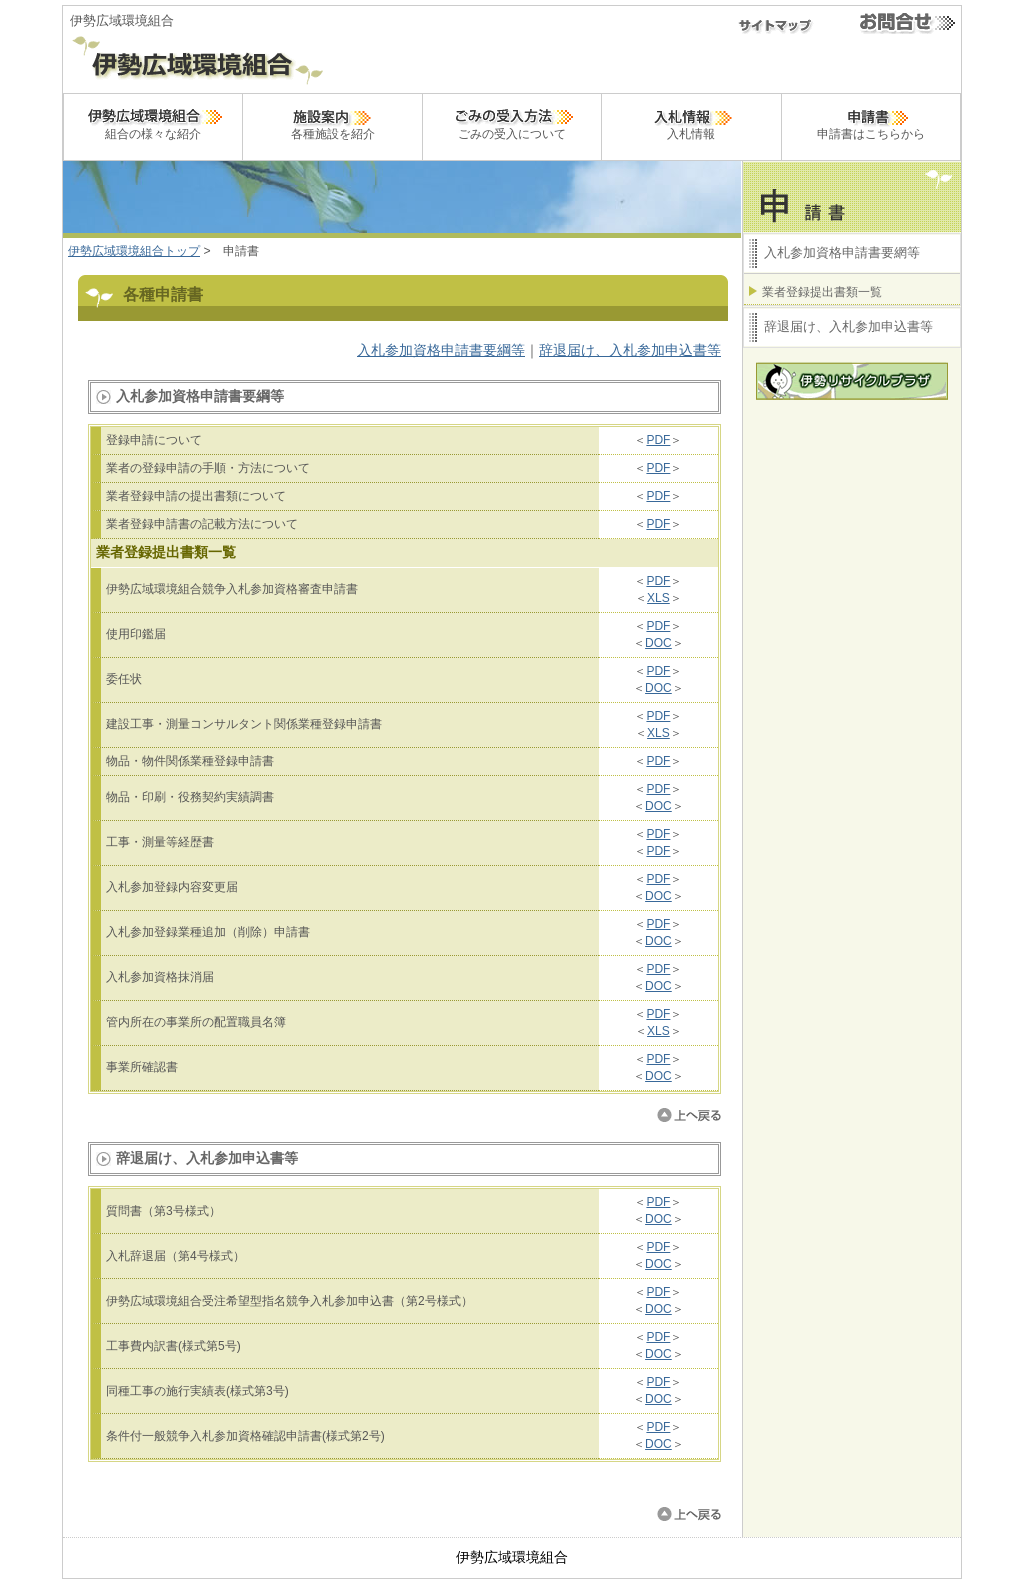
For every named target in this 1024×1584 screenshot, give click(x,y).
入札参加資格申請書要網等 (842, 252)
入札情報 (691, 122)
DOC (658, 643)
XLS (658, 598)
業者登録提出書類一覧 (822, 291)
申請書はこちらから (871, 122)
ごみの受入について (512, 122)
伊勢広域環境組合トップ (134, 251)
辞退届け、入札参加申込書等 (630, 350)
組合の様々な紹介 (153, 122)
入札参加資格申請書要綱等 (441, 350)
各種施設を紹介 (333, 122)
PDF (658, 440)
